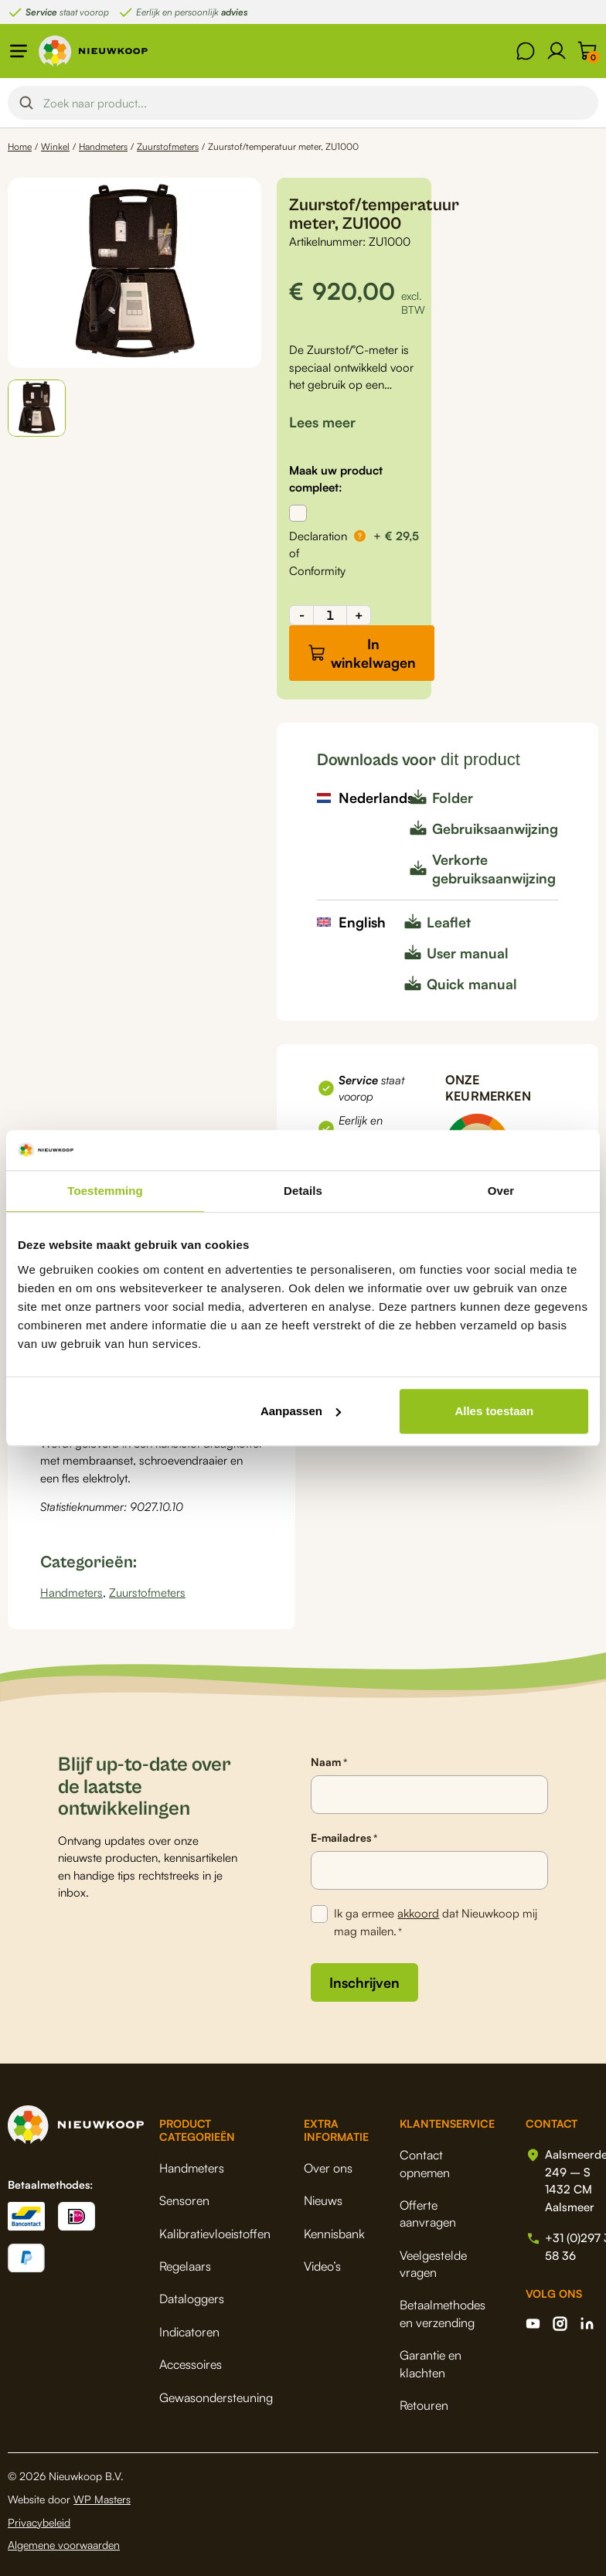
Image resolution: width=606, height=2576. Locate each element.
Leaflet (449, 922)
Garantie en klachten (430, 2363)
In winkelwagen (373, 653)
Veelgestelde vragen (433, 2264)
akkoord (418, 1913)
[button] (37, 408)
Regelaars (185, 2266)
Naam (329, 1762)
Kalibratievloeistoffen (215, 2233)
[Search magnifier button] (26, 103)
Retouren (424, 2405)
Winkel (55, 146)
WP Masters (102, 2499)
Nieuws (323, 2200)
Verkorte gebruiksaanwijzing (494, 868)
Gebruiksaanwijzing (495, 828)
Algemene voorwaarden (64, 2544)
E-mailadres (344, 1838)
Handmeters (103, 146)
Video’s (322, 2266)
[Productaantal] (330, 615)
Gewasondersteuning (216, 2397)
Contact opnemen (425, 2163)
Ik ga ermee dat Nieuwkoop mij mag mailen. (435, 1922)
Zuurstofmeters (168, 146)
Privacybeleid (39, 2522)
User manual (468, 952)
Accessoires (190, 2364)
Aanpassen (300, 1410)
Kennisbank (334, 2233)
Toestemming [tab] (105, 1190)
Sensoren (184, 2200)
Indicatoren (189, 2331)
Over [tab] (501, 1190)
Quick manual (472, 983)
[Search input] (316, 103)
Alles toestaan (493, 1410)
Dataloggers (191, 2298)
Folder (452, 797)
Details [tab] (303, 1190)
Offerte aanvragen (428, 2213)
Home (20, 146)
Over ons (328, 2168)
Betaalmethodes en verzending (442, 2313)
